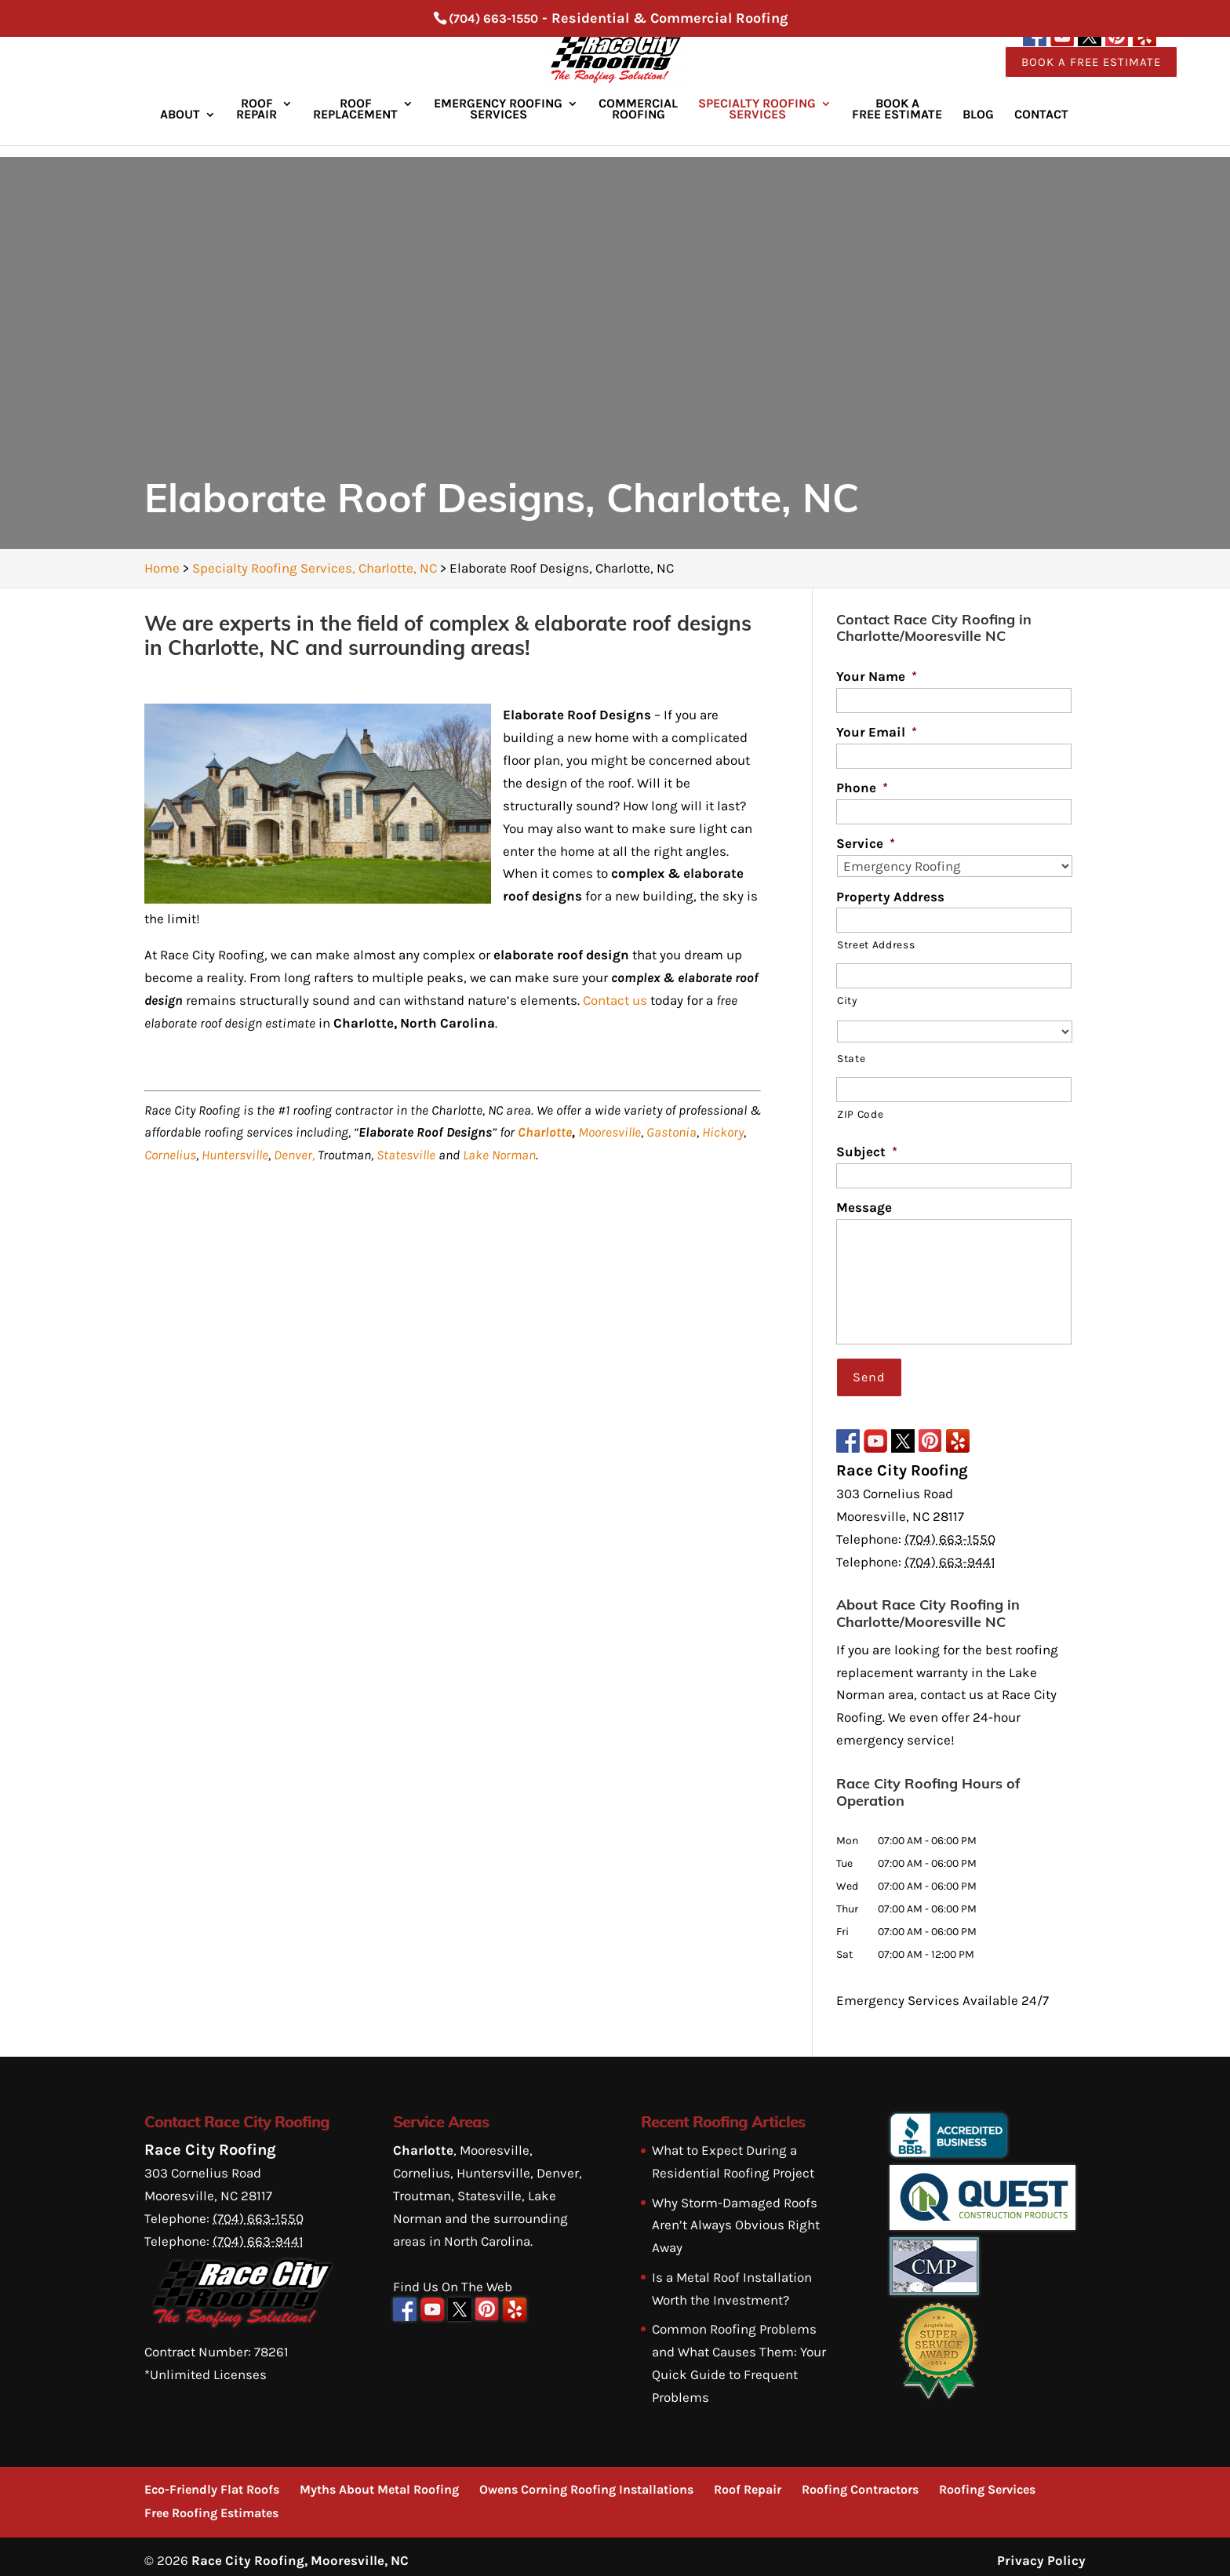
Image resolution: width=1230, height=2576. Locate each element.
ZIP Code (860, 1114)
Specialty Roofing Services (757, 123)
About (180, 128)
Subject (866, 1151)
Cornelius (170, 1154)
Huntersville (235, 1154)
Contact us (615, 1000)
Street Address (876, 944)
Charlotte (545, 1132)
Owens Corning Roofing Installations (586, 2481)
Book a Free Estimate (1091, 75)
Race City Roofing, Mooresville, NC (300, 2552)
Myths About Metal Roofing (379, 2481)
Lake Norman (499, 1154)
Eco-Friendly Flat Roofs (211, 2481)
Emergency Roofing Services (498, 123)
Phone (862, 787)
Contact (1041, 128)
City (847, 1000)
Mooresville (609, 1132)
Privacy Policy (1041, 2552)
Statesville (406, 1154)
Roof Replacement (355, 123)
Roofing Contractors (860, 2481)
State (851, 1058)
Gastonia (671, 1132)
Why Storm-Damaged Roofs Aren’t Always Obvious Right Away (736, 2216)
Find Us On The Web (452, 2278)
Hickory (723, 1132)
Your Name (876, 676)
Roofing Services (987, 2481)
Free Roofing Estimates (211, 2505)
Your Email (876, 732)
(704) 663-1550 (493, 18)
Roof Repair (256, 123)
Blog (978, 128)
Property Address (890, 896)
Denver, (294, 1154)
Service (865, 843)
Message (864, 1207)
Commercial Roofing (638, 123)
